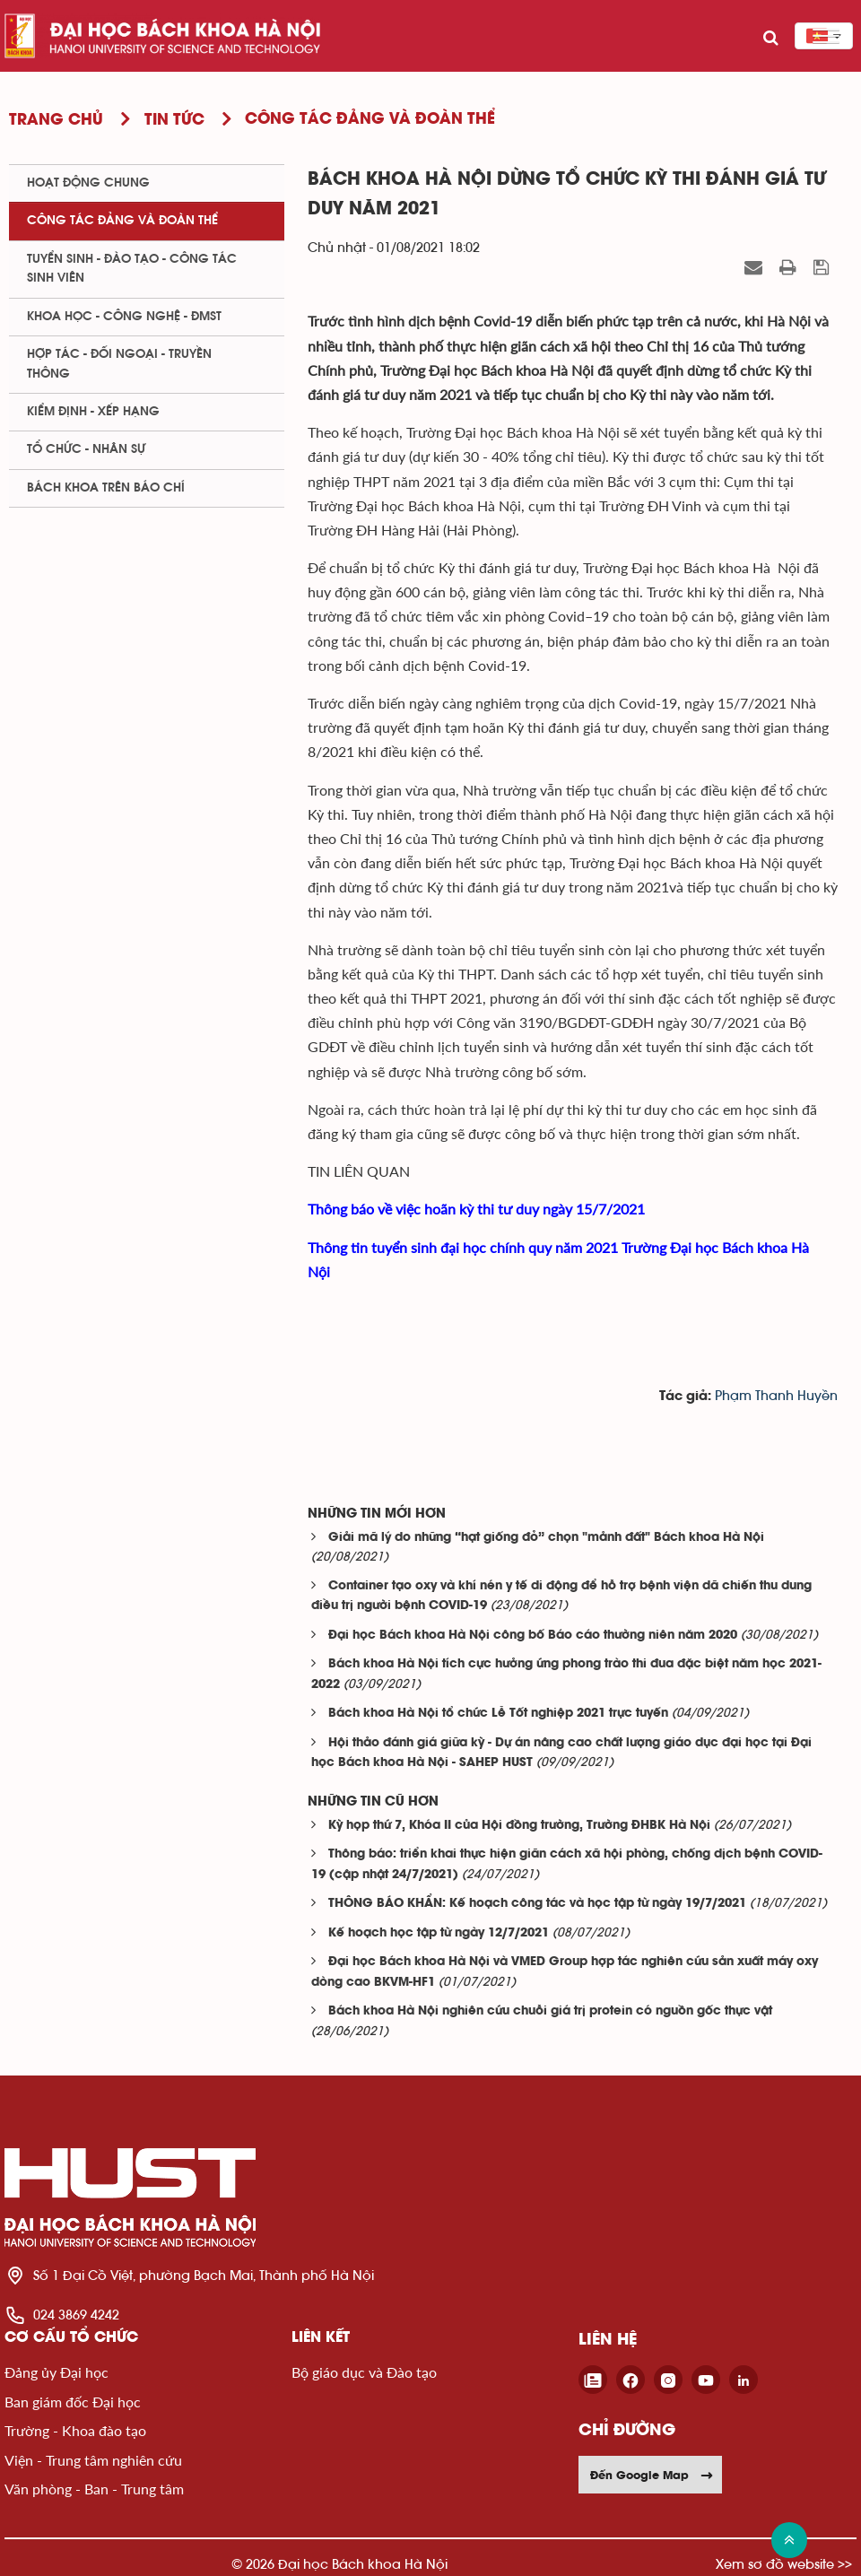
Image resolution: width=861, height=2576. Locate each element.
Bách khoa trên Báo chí (106, 488)
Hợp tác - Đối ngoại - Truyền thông (119, 363)
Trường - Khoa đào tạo (75, 2430)
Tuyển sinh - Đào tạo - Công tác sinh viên (132, 268)
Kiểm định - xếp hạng (93, 411)
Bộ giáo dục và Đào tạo (364, 2371)
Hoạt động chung (88, 183)
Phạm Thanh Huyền (776, 1396)
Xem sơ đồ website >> (784, 2563)
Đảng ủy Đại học (56, 2371)
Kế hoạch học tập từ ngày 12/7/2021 (438, 1933)
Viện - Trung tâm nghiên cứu (93, 2459)
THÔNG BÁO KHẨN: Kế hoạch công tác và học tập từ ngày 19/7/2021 (537, 1904)
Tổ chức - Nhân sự (86, 449)
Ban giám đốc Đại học (72, 2401)
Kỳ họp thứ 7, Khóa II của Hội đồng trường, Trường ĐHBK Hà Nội (519, 1826)
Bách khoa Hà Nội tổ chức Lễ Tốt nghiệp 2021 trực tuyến (498, 1713)
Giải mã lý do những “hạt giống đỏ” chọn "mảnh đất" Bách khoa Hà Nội (546, 1538)
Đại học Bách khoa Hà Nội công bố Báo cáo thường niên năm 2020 (532, 1635)
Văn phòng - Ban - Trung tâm (94, 2488)
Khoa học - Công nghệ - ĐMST (124, 316)
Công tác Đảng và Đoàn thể (122, 220)
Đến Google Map (652, 2475)
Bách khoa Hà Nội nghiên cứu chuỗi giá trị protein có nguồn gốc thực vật (550, 2011)
